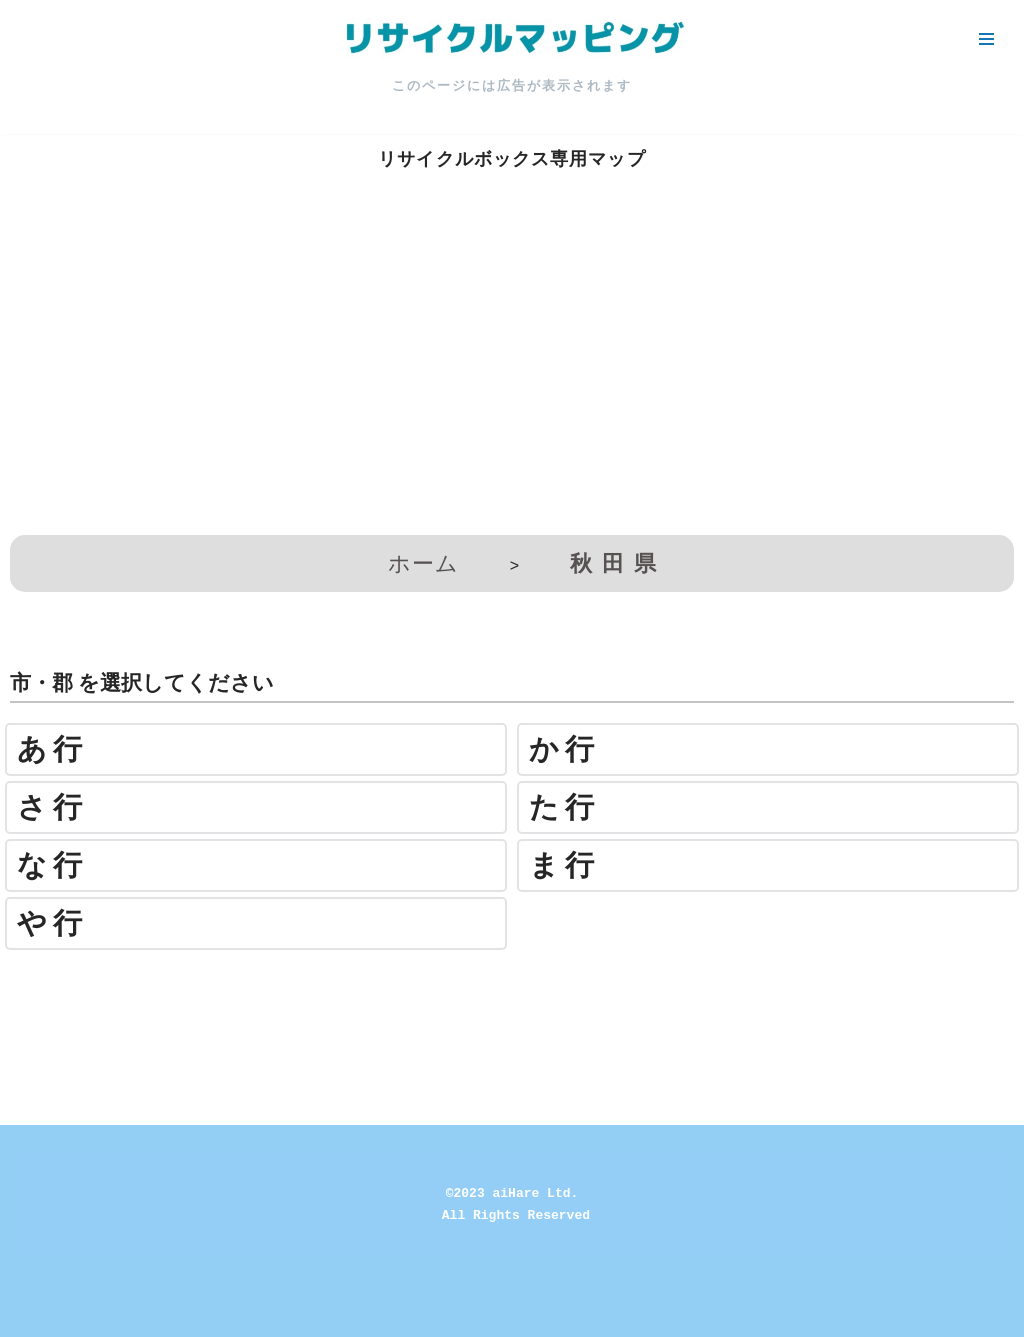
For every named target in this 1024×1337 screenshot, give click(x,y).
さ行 (52, 807)
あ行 (52, 749)
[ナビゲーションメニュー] (986, 39)
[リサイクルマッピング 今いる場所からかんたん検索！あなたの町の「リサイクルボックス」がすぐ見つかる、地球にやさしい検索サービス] (512, 39)
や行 (52, 923)
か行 (564, 749)
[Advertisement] (512, 375)
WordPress (193, 1310)
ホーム (423, 563)
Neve (33, 1310)
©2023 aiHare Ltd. (512, 1193)
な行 (52, 865)
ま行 (564, 865)
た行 (564, 807)
